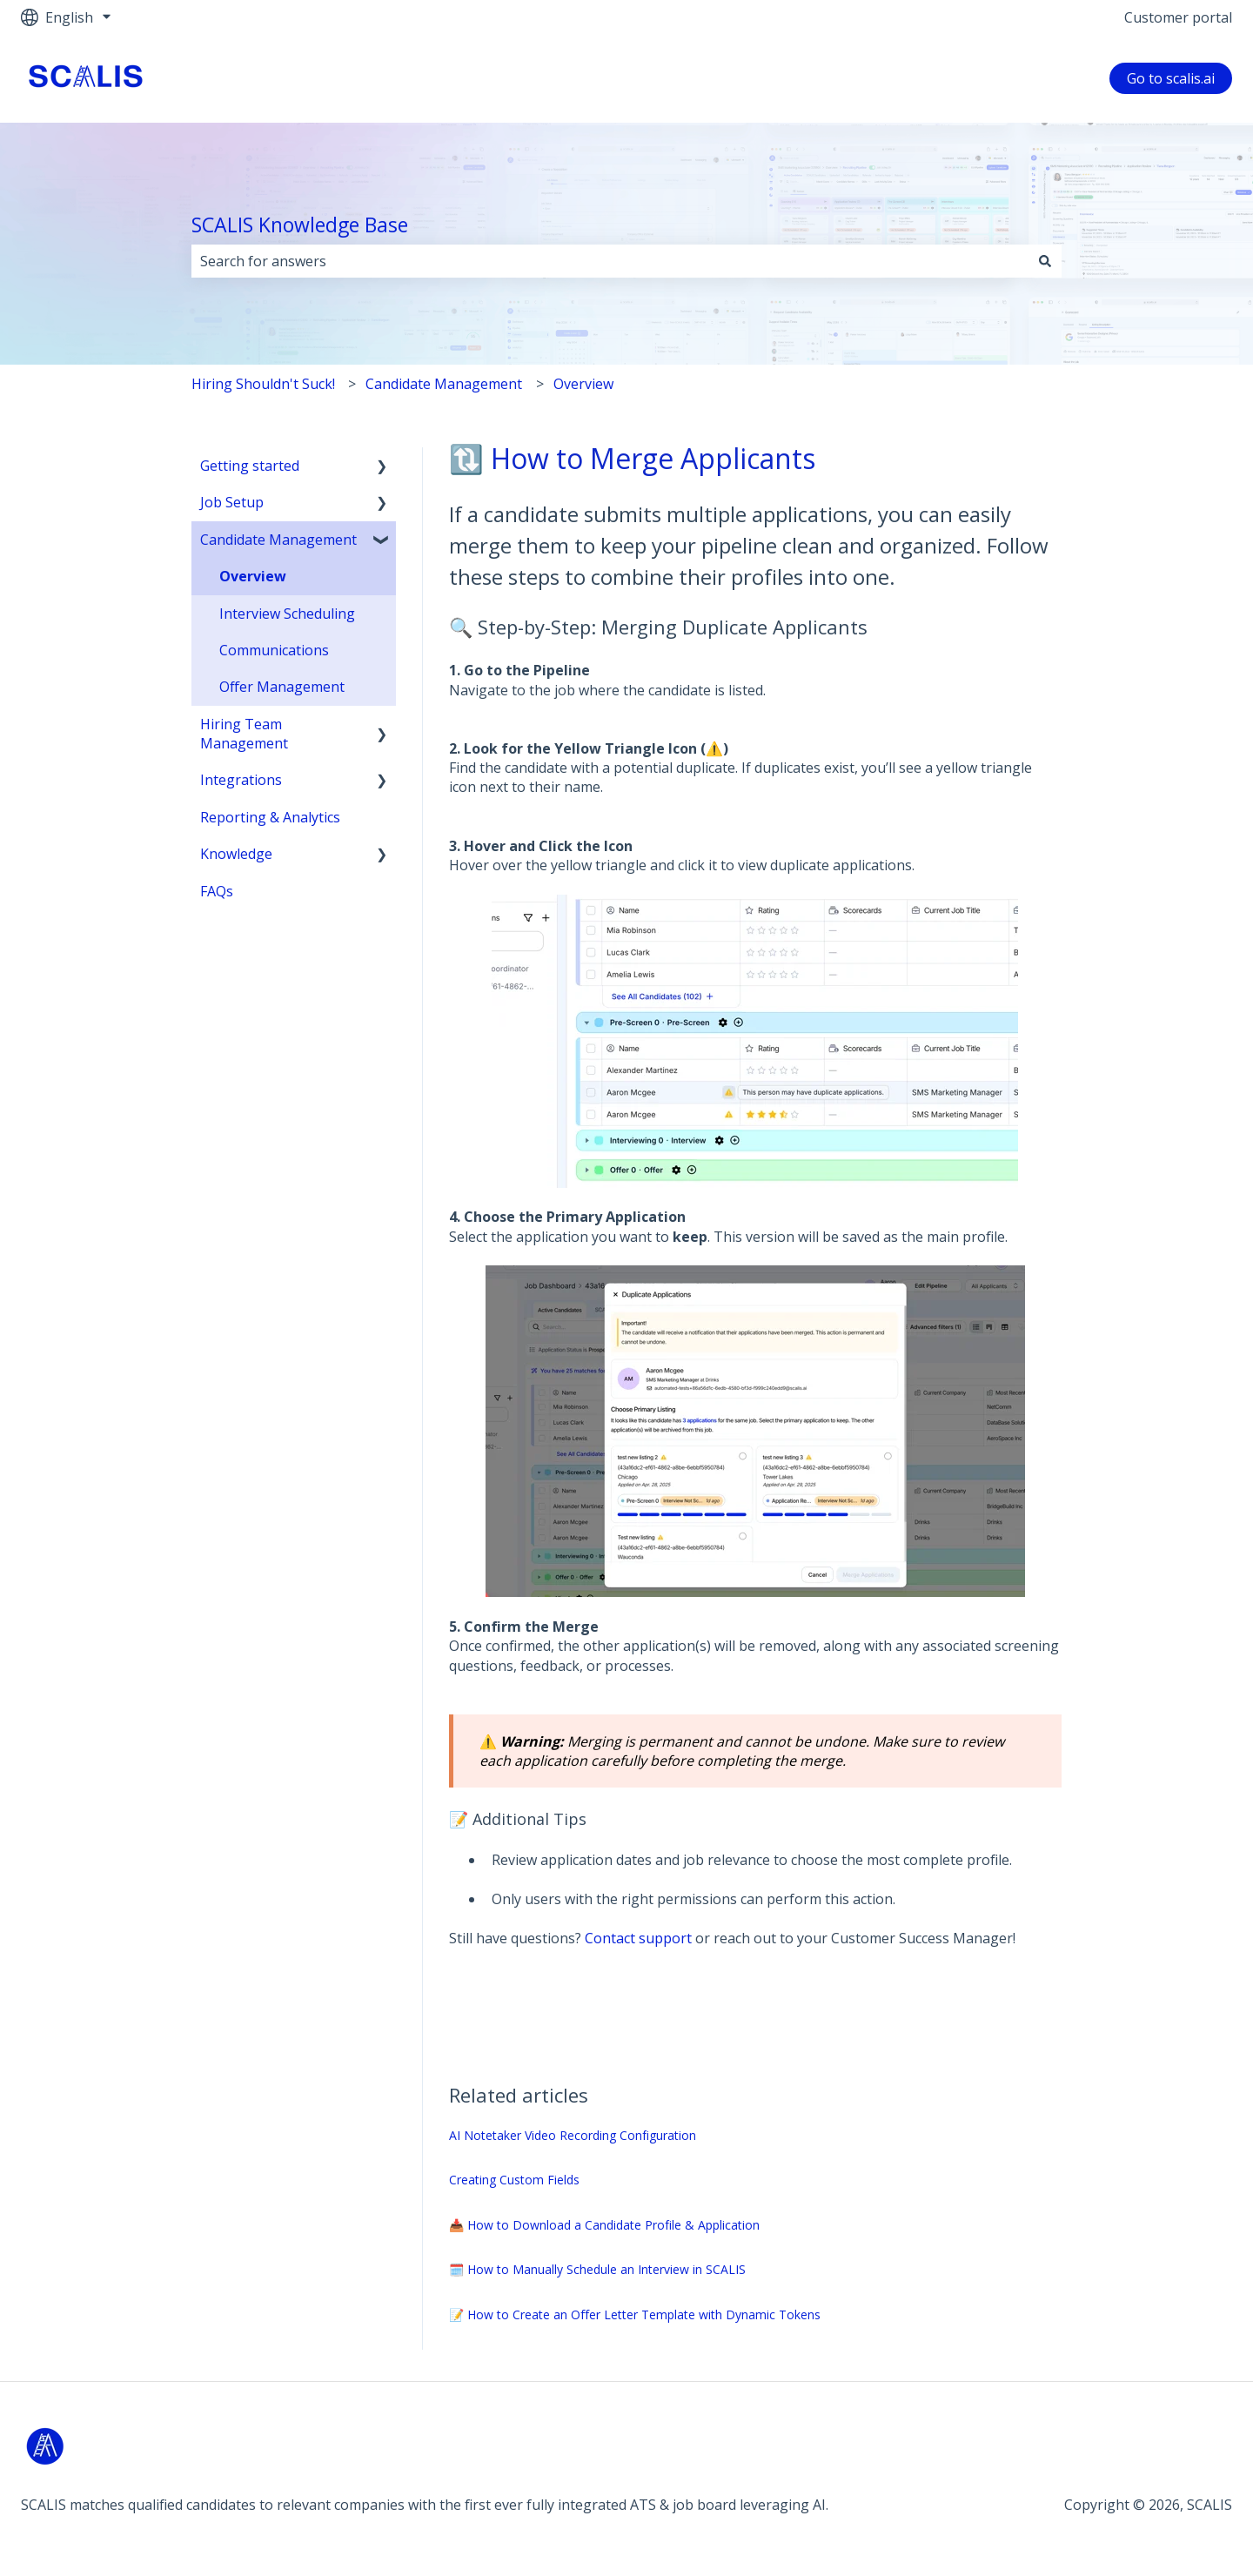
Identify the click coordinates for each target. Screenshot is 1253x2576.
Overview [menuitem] (252, 576)
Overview (583, 383)
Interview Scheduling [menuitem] (287, 613)
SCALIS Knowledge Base (299, 224)
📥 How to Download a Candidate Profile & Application (604, 2225)
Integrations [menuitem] (241, 779)
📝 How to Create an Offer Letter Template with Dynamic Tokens (635, 2314)
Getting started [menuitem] (249, 465)
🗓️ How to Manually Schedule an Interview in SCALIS (597, 2269)
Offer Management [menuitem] (282, 686)
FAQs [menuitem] (216, 891)
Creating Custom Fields (514, 2179)
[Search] (1045, 261)
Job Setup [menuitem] (232, 502)
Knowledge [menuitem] (236, 853)
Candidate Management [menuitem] (278, 539)
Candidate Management (443, 383)
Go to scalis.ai (1171, 78)
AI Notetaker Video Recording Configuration (572, 2135)
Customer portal (1178, 17)
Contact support (638, 1938)
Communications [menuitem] (274, 650)
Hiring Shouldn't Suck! (263, 383)
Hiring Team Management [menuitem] (244, 733)
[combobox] (610, 261)
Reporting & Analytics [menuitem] (270, 817)
